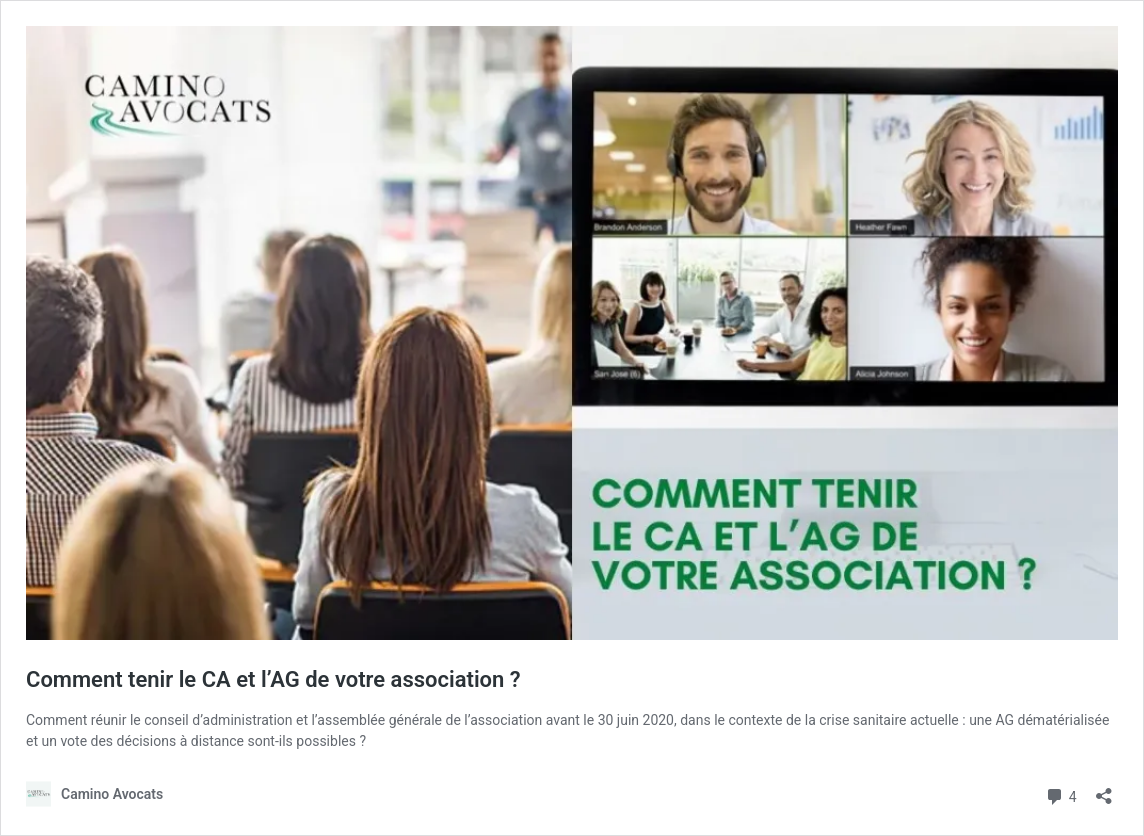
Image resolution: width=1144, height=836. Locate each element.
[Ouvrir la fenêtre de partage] (1104, 789)
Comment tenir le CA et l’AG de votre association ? (273, 679)
